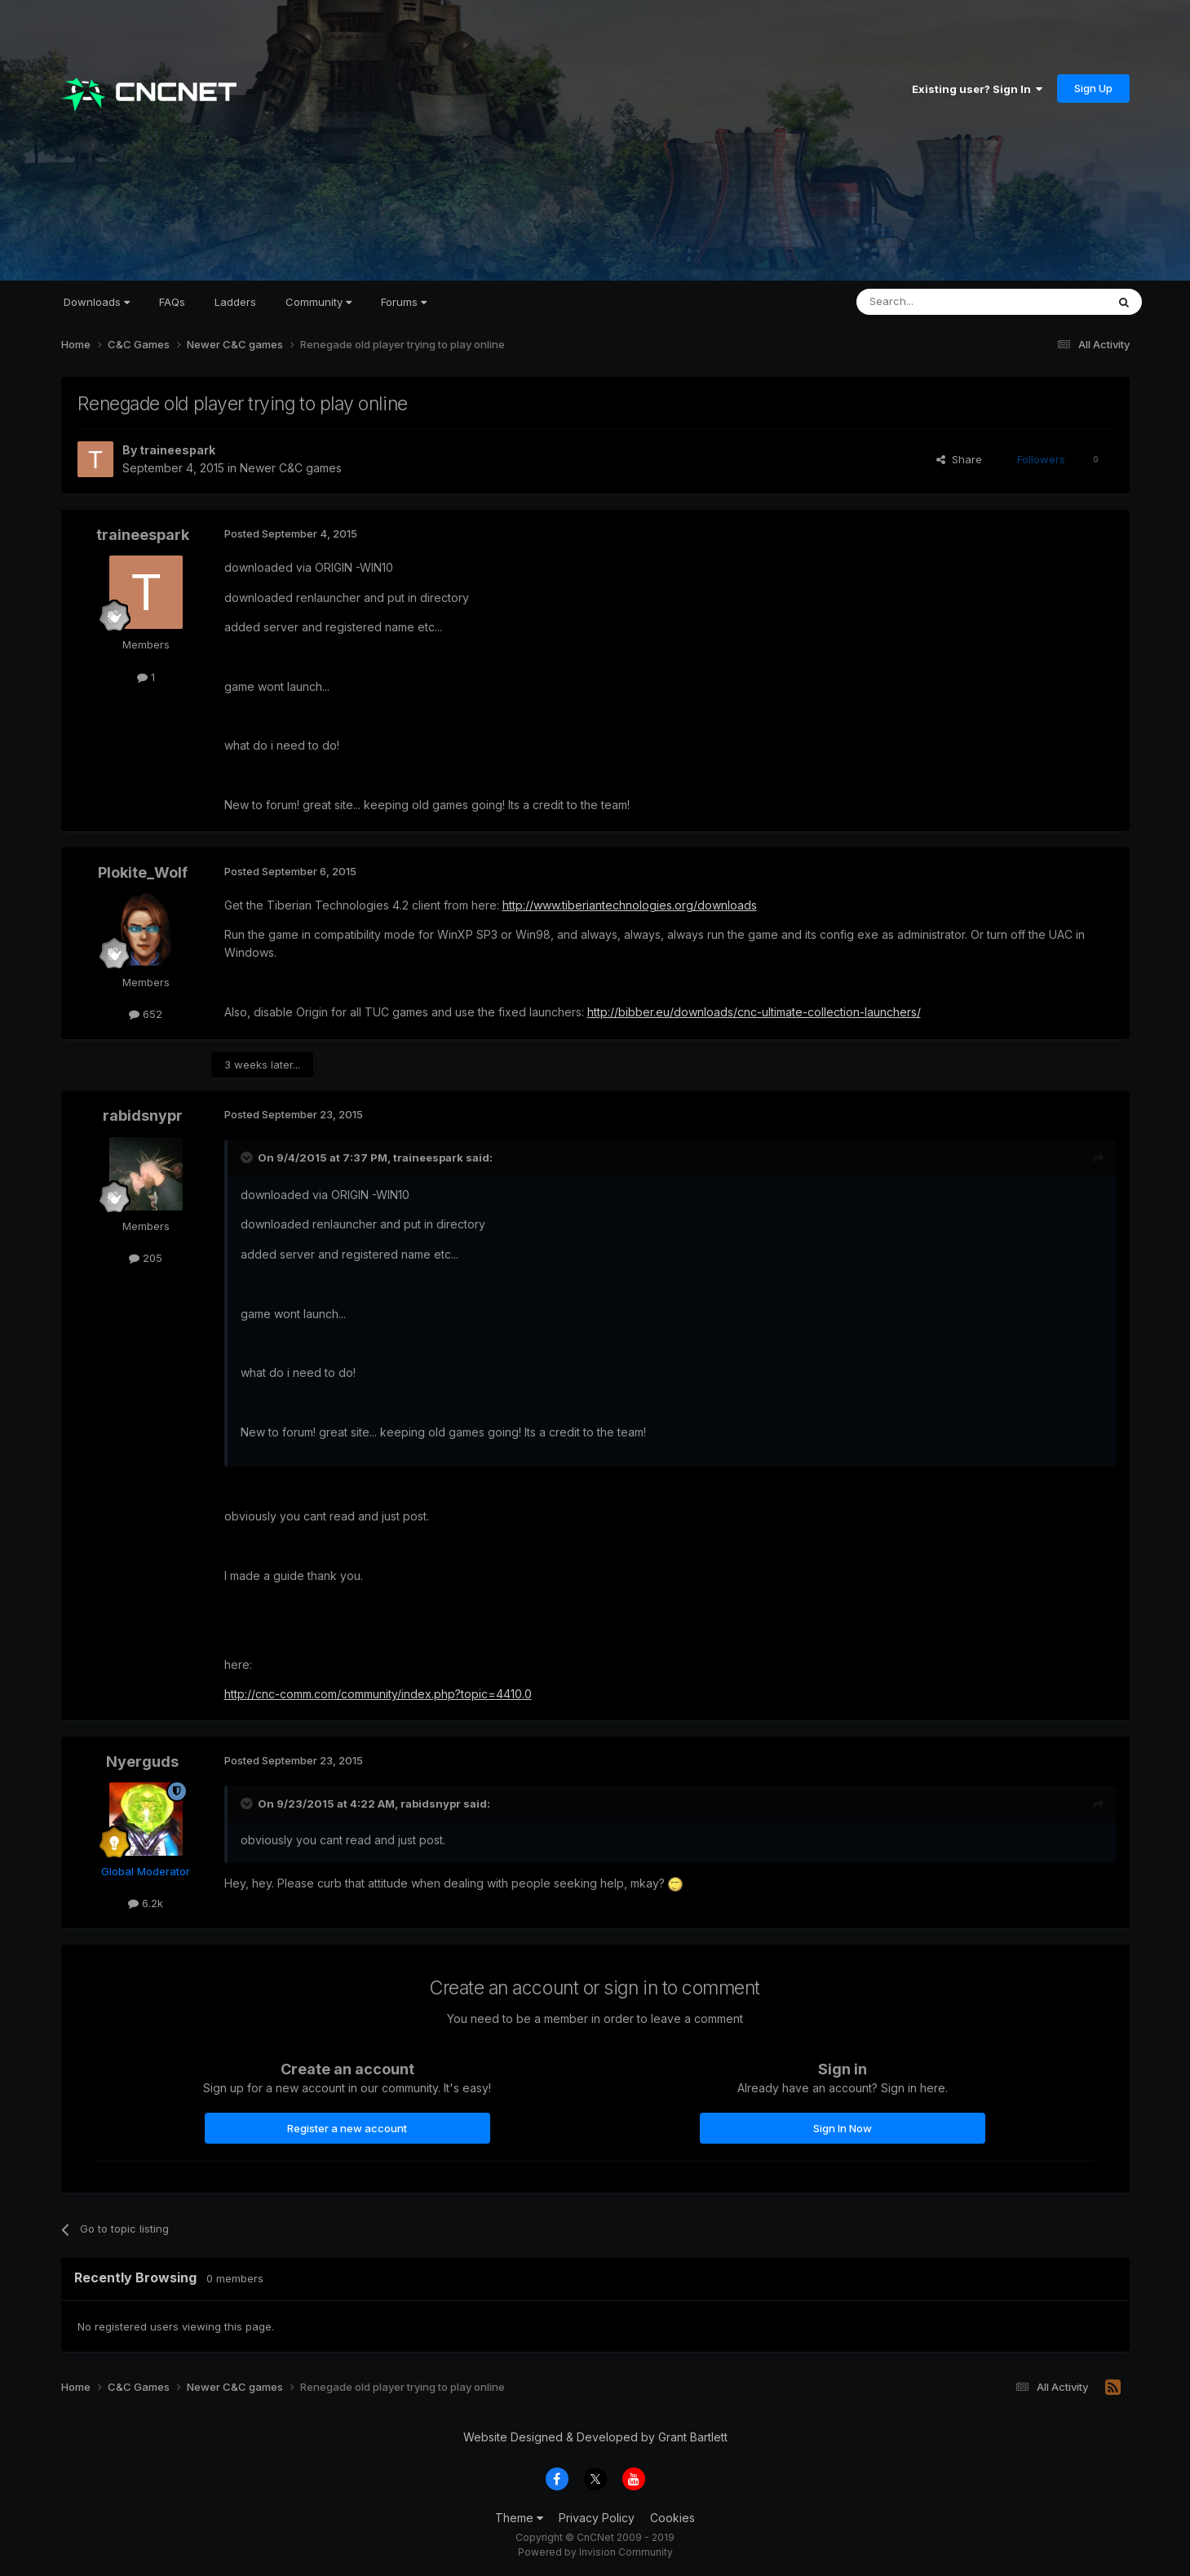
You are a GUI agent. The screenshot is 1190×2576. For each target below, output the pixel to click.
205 (145, 1257)
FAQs (172, 301)
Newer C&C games (291, 468)
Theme (519, 2518)
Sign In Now (842, 2128)
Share (959, 459)
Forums (404, 301)
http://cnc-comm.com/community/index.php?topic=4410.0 (378, 1694)
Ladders (235, 301)
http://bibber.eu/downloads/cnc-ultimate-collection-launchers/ (754, 1012)
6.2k (145, 1903)
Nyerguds (142, 1761)
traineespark (177, 450)
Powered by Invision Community (595, 2552)
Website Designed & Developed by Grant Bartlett (595, 2437)
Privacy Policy (597, 2518)
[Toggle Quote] (248, 1157)
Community (318, 301)
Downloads (97, 301)
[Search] (939, 302)
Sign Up (1093, 88)
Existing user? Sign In (977, 88)
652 (145, 1013)
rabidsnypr (143, 1115)
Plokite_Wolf (143, 872)
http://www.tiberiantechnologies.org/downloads (629, 905)
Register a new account (347, 2128)
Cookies (672, 2518)
